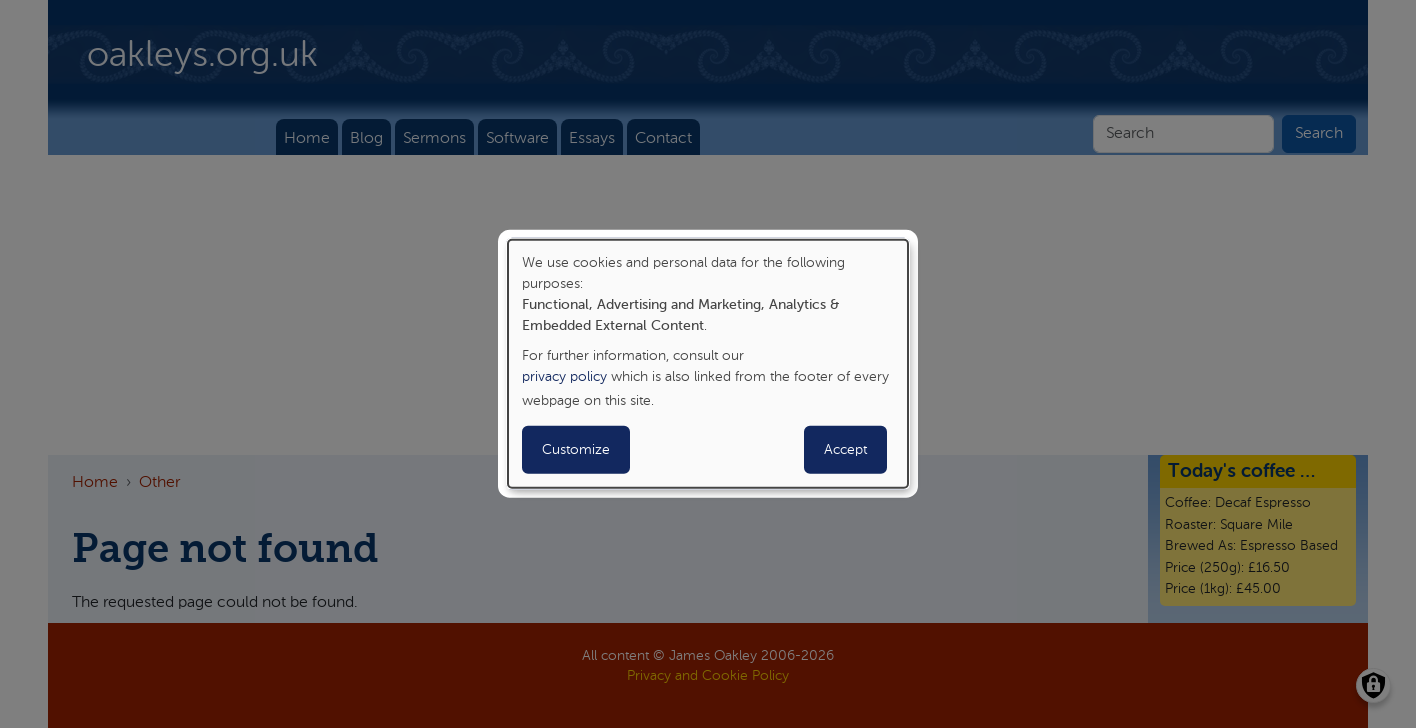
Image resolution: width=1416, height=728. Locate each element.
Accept (845, 450)
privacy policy (564, 377)
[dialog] (708, 364)
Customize (576, 450)
